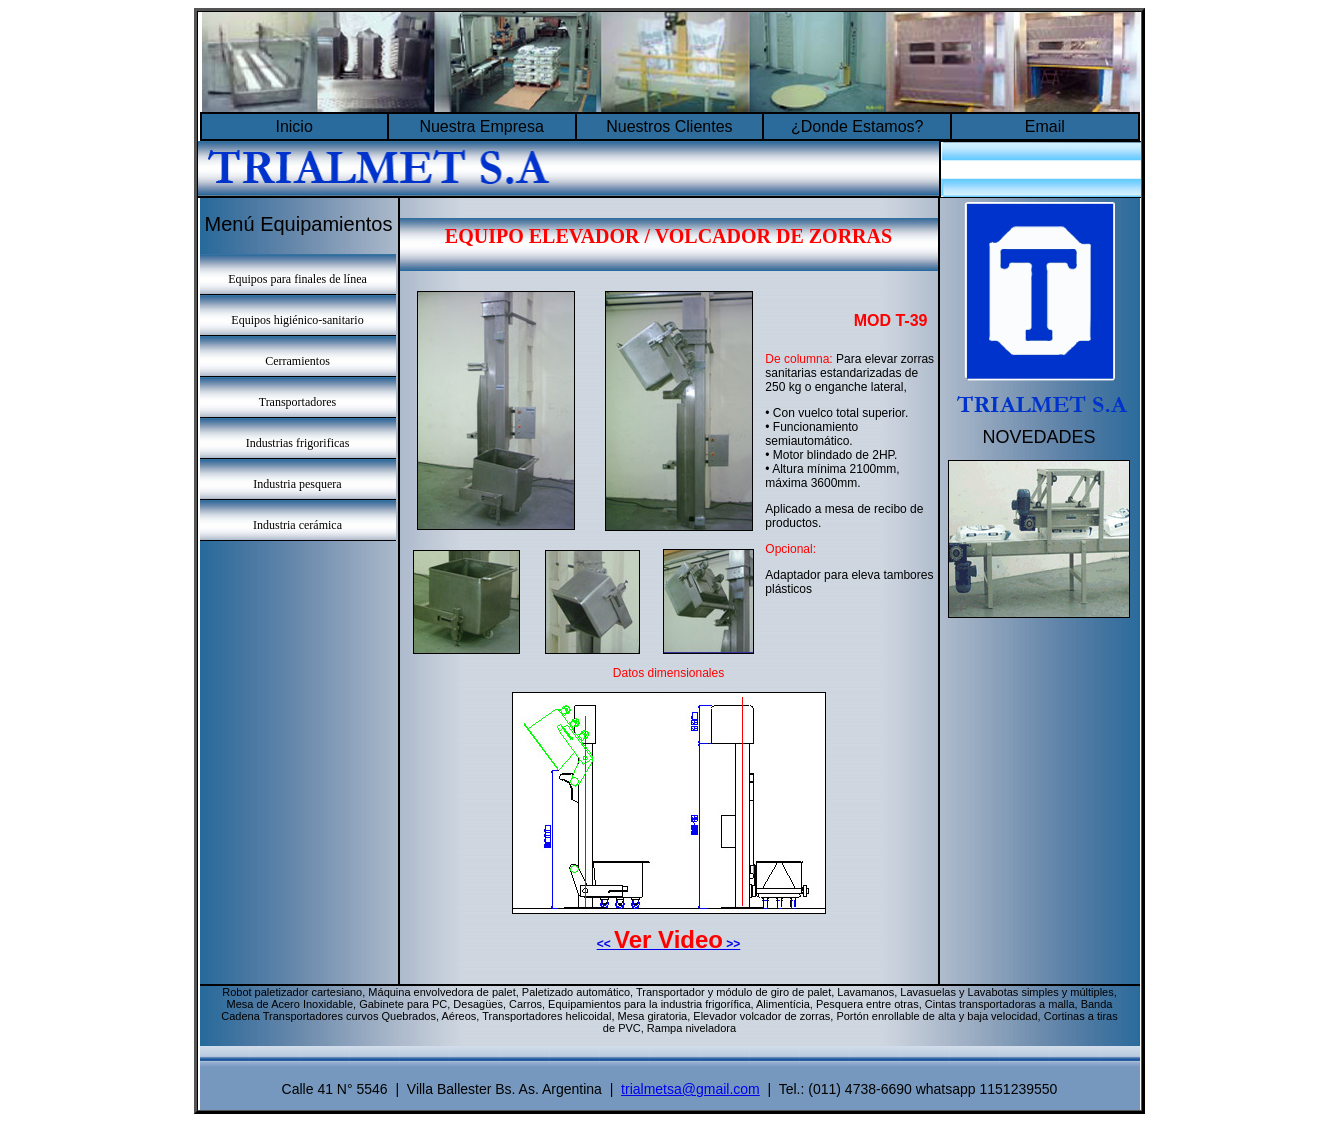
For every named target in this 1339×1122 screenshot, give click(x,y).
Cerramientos (297, 361)
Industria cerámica (297, 525)
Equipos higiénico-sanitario (297, 320)
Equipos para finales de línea (297, 279)
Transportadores (298, 402)
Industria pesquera (297, 484)
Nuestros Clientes (669, 126)
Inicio (293, 126)
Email (1045, 126)
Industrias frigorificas (298, 443)
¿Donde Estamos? (857, 126)
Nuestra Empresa (481, 126)
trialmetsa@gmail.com (690, 1089)
